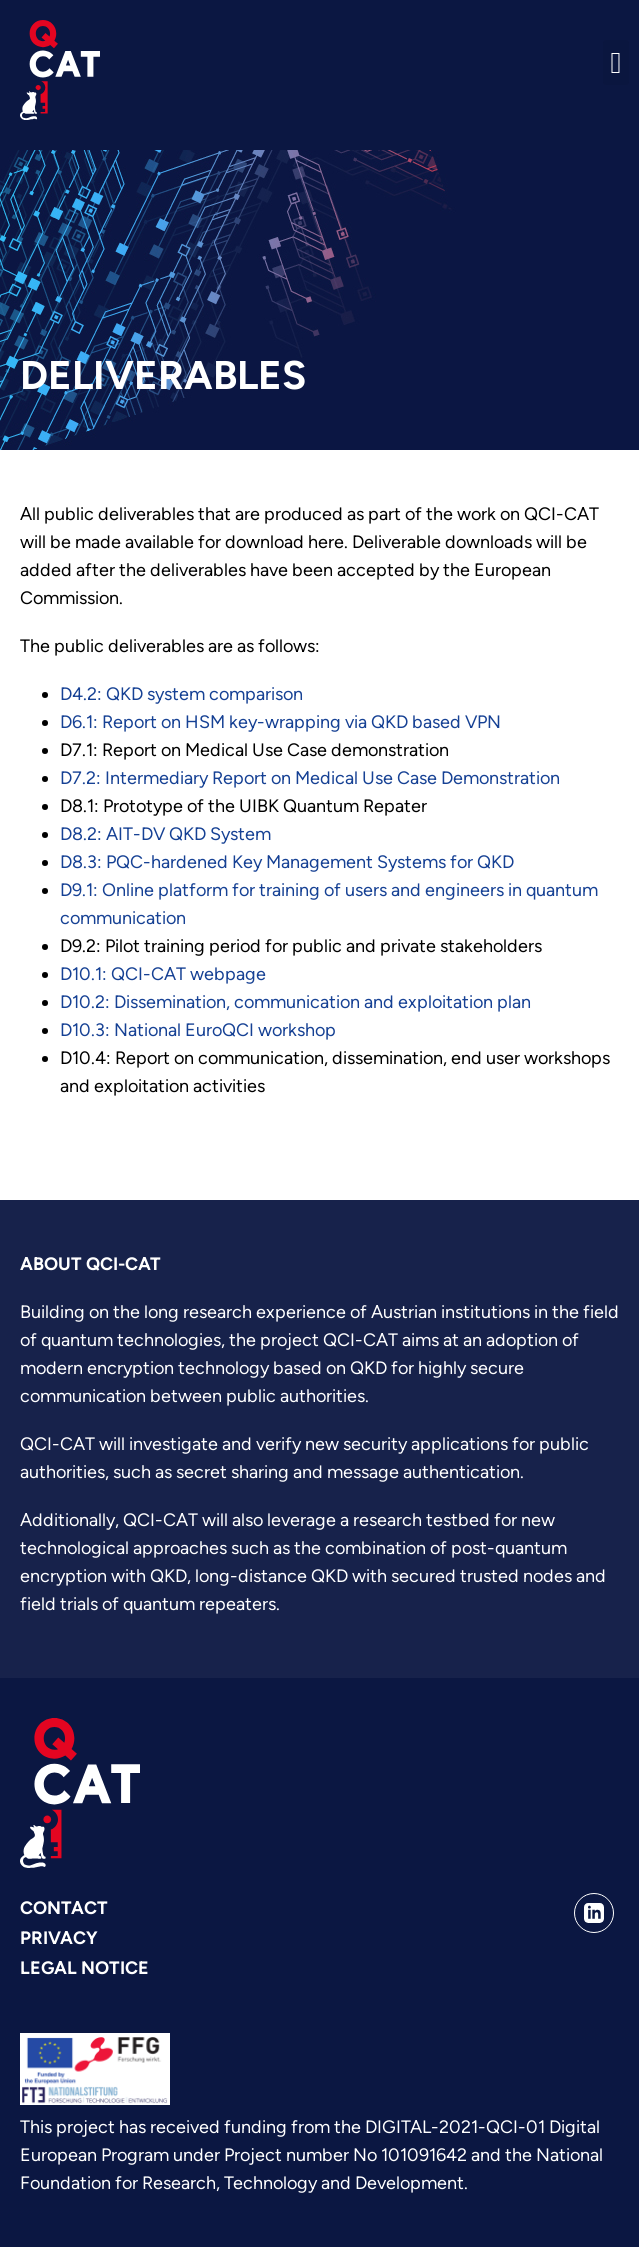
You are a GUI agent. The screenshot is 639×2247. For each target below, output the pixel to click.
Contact (64, 1908)
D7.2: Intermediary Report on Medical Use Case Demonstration (310, 778)
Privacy (59, 1938)
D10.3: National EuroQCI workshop (198, 1030)
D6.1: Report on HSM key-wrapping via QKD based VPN (280, 722)
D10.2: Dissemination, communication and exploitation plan (295, 1002)
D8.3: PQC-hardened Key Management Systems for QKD (287, 862)
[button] (616, 62)
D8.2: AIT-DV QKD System (165, 834)
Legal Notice (84, 1968)
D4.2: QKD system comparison (181, 694)
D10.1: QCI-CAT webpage (163, 974)
